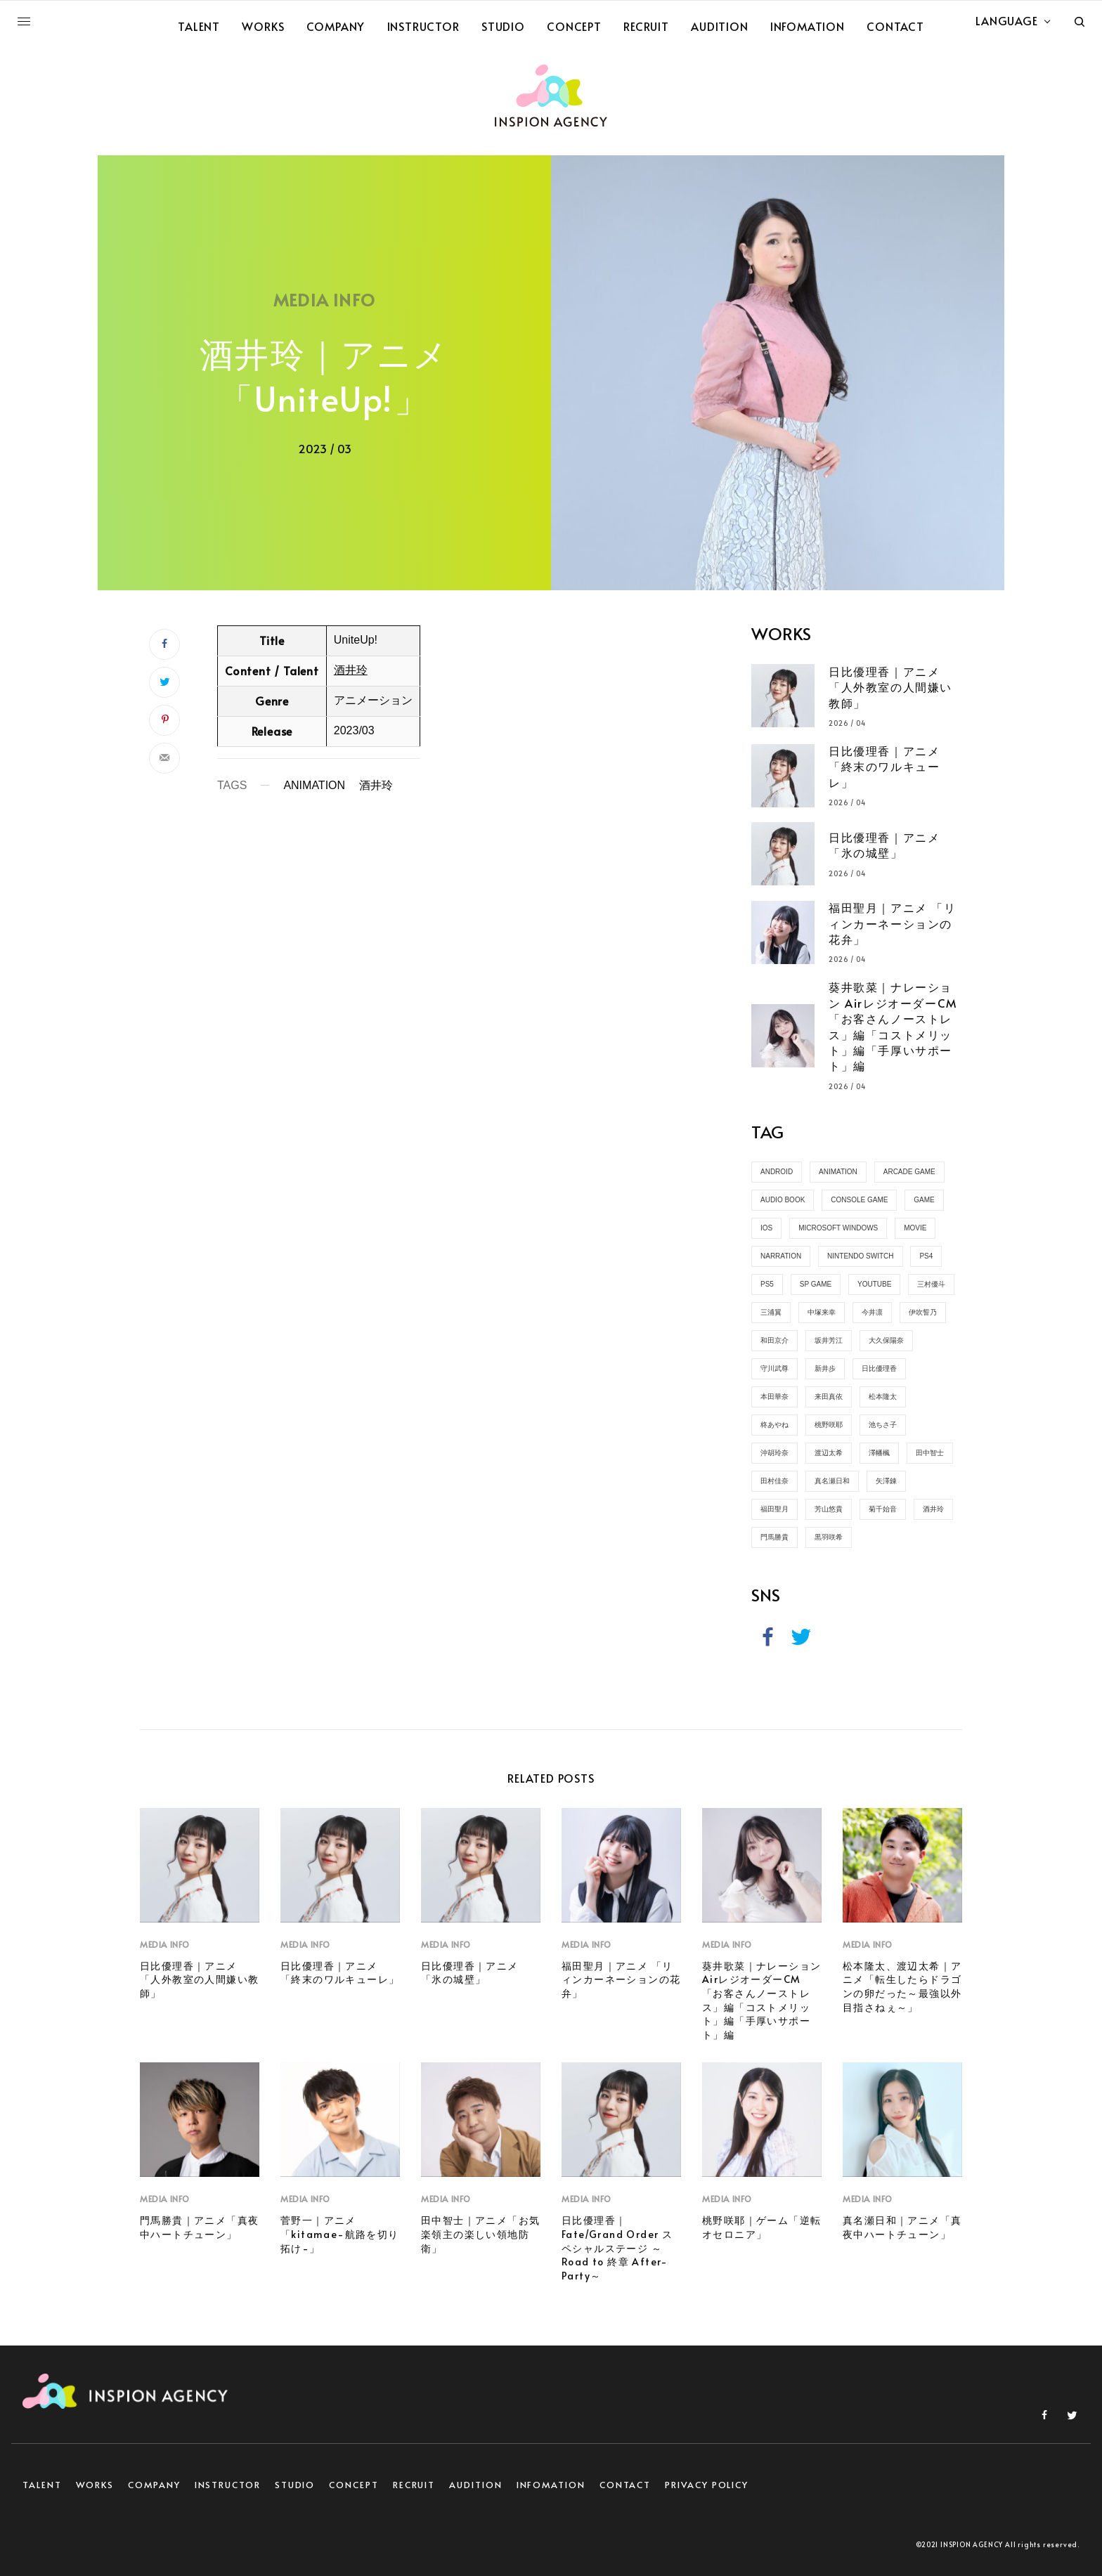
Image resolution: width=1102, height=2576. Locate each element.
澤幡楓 (879, 1453)
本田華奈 (774, 1396)
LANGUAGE (1006, 20)
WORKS (95, 2484)
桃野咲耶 (829, 1425)
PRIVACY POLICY (706, 2484)
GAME (924, 1200)
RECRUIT (414, 2484)
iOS (766, 1228)
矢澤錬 (886, 1481)
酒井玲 (351, 670)
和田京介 (774, 1340)
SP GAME (815, 1284)
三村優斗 (931, 1284)
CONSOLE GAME (859, 1200)
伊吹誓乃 (923, 1312)
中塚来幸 (822, 1312)
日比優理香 (879, 1368)
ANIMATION (314, 785)
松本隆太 (883, 1396)
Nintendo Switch (860, 1256)
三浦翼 (771, 1312)
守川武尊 (774, 1368)
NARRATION (780, 1256)
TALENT (42, 2484)
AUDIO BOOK (782, 1200)
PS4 (926, 1256)
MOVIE (915, 1228)
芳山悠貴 (829, 1509)
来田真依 (829, 1396)
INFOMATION (551, 2484)
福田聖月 (774, 1509)
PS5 (767, 1284)
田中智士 (930, 1453)
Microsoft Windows (838, 1228)
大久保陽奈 (886, 1340)
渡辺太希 (829, 1453)
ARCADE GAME (909, 1172)
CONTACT (625, 2484)
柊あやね (774, 1425)
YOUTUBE (874, 1284)
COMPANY (154, 2484)
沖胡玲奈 (774, 1453)
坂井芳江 (829, 1340)
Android (776, 1172)
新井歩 (825, 1368)
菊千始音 (883, 1509)
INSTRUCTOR (228, 2484)
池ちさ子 (883, 1425)
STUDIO (295, 2484)
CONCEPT (353, 2484)
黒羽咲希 (829, 1537)
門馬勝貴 (774, 1537)
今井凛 (872, 1312)
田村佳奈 (774, 1481)
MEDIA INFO (324, 300)
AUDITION (475, 2484)
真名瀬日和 (832, 1481)
